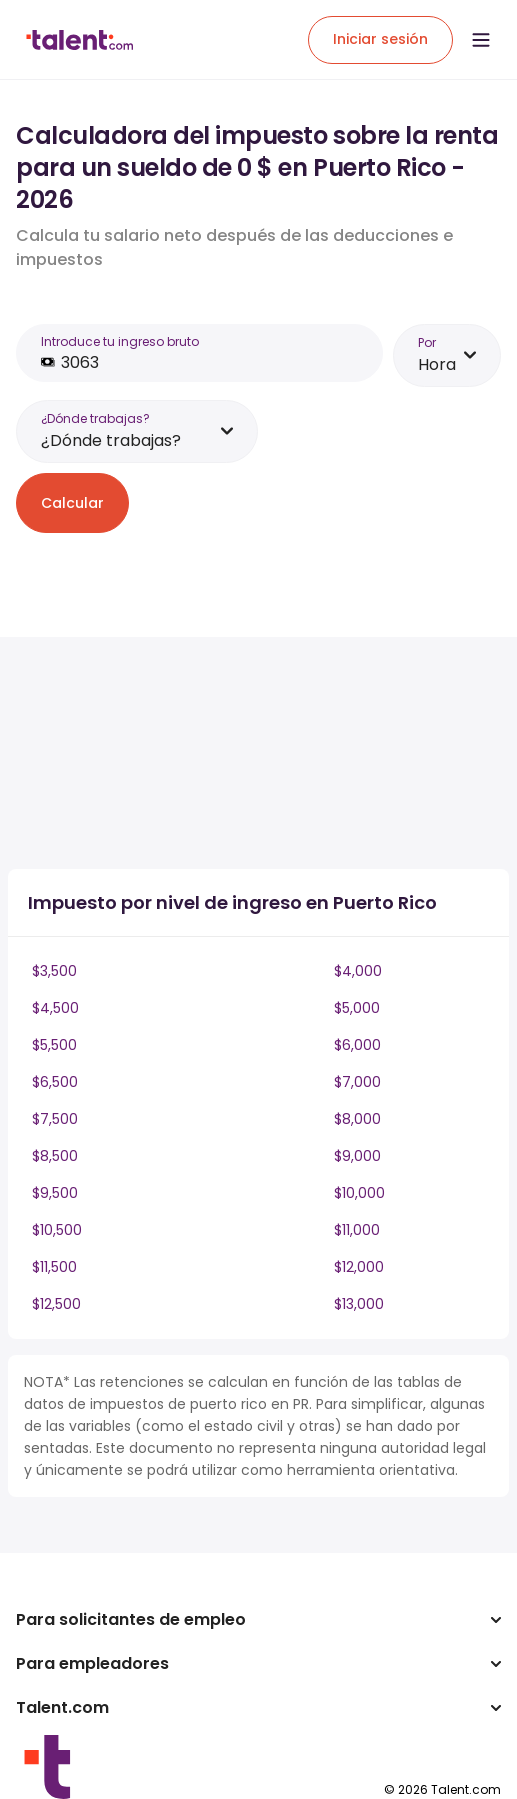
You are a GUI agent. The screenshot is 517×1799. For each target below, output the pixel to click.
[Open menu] (481, 40)
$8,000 (357, 1119)
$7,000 (357, 1082)
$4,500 (55, 1008)
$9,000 (357, 1156)
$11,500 (54, 1267)
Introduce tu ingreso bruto (120, 341)
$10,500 (57, 1230)
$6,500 (55, 1082)
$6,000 (357, 1045)
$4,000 (358, 971)
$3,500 (54, 971)
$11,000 (357, 1230)
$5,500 (54, 1045)
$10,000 (359, 1193)
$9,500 (55, 1193)
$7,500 (55, 1119)
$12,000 (359, 1267)
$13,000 (359, 1304)
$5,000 (357, 1008)
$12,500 (56, 1304)
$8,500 (55, 1156)
